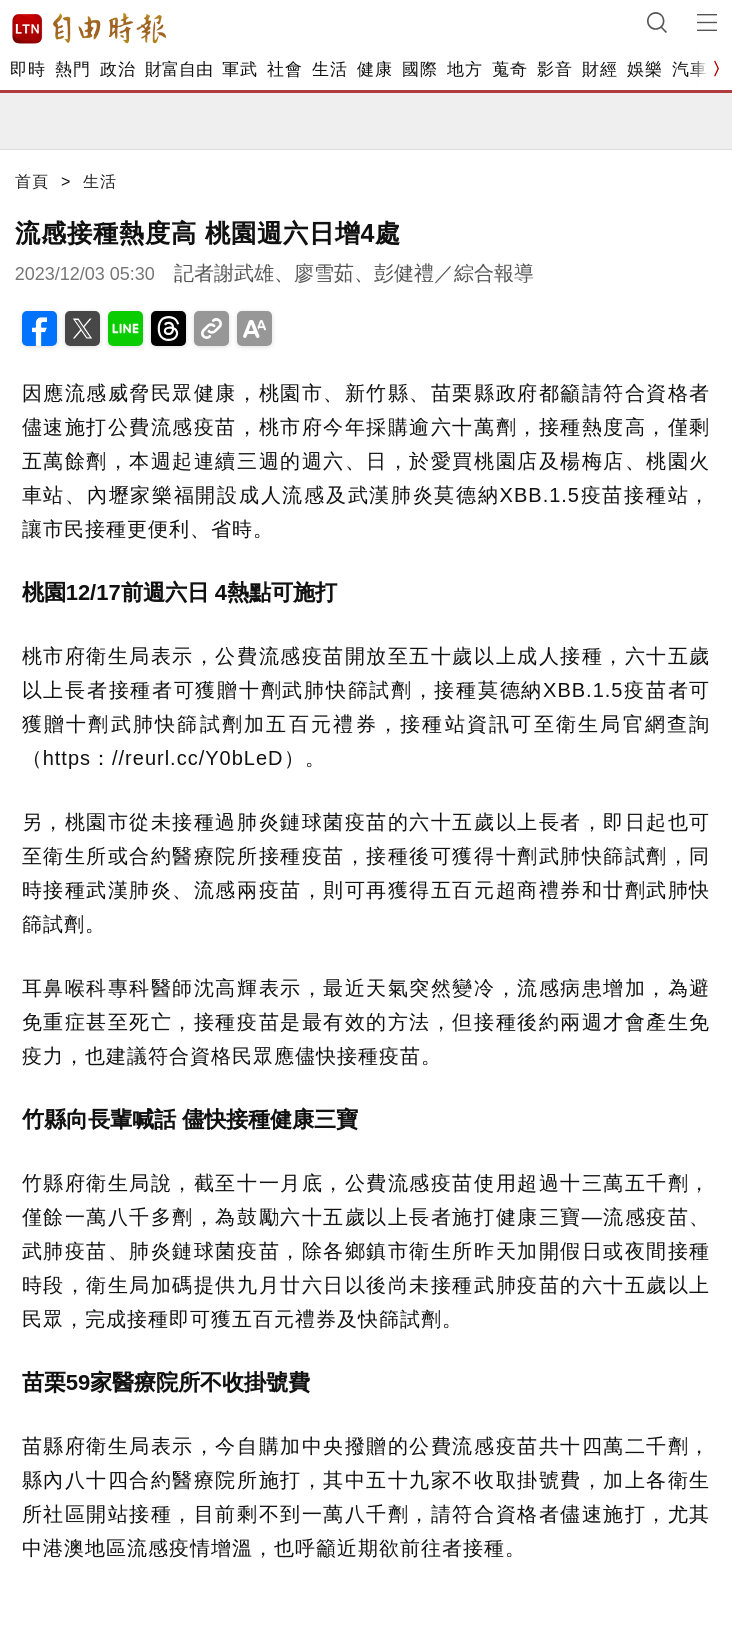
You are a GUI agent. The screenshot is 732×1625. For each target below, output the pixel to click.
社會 (284, 69)
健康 (374, 69)
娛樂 (644, 69)
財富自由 (178, 69)
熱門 (72, 69)
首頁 (32, 181)
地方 (464, 69)
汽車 (689, 69)
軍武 (239, 69)
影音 (554, 69)
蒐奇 (509, 69)
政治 (117, 69)
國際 (419, 69)
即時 (27, 69)
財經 (599, 69)
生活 (329, 69)
